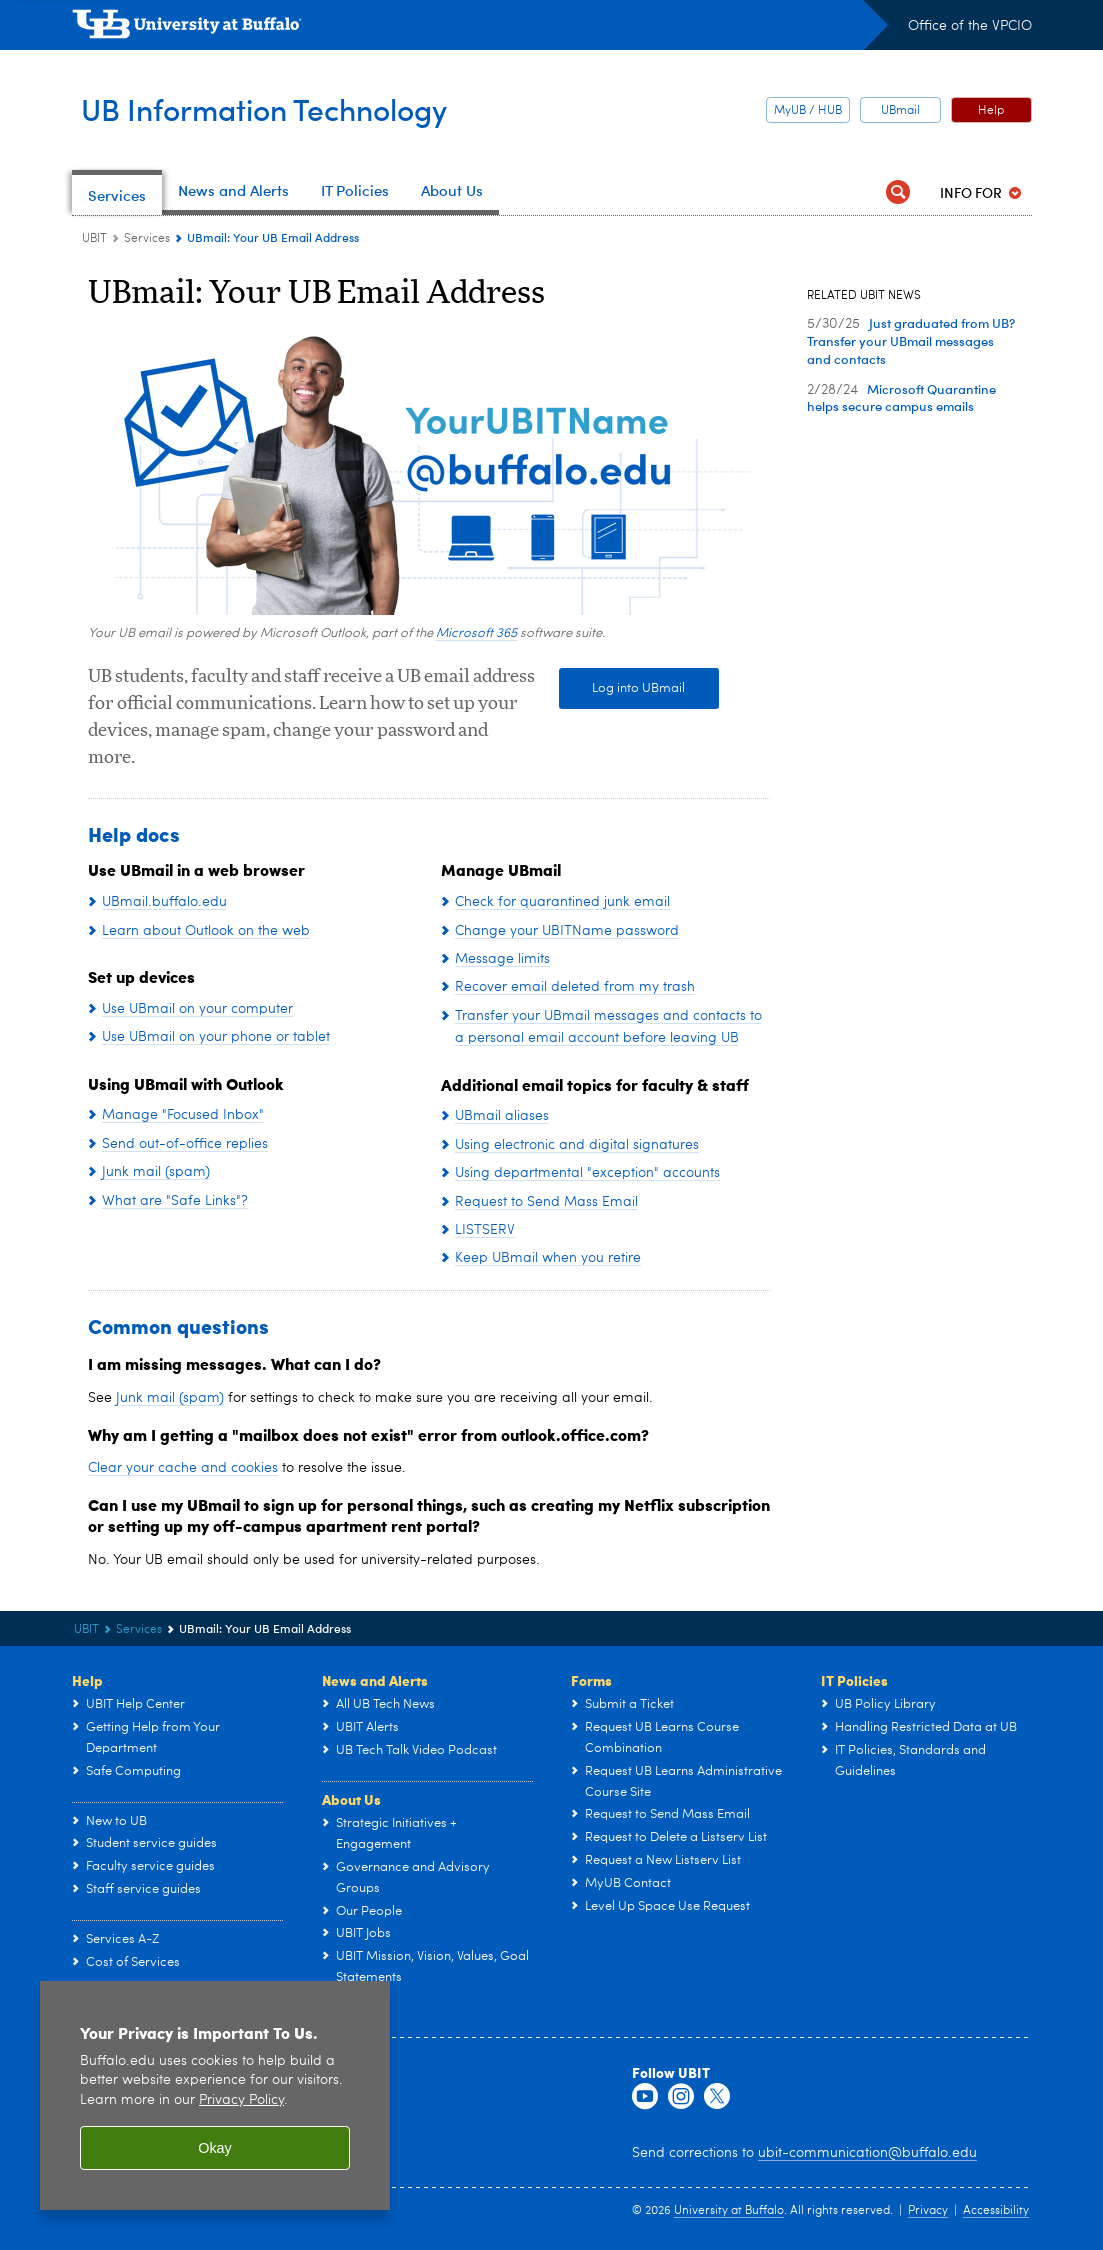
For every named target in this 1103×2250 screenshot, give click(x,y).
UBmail (900, 111)
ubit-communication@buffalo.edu (867, 2153)
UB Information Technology (295, 108)
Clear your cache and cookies (183, 1468)
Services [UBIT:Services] (147, 239)
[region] (215, 2095)
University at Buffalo (729, 2211)
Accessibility (996, 2211)
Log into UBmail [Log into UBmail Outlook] (622, 689)
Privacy (928, 2211)
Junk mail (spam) (170, 1398)
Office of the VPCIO (970, 26)
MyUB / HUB (808, 111)
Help (991, 111)
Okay (215, 2148)
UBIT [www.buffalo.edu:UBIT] (94, 239)
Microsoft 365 (476, 633)
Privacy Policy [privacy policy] (241, 2100)
